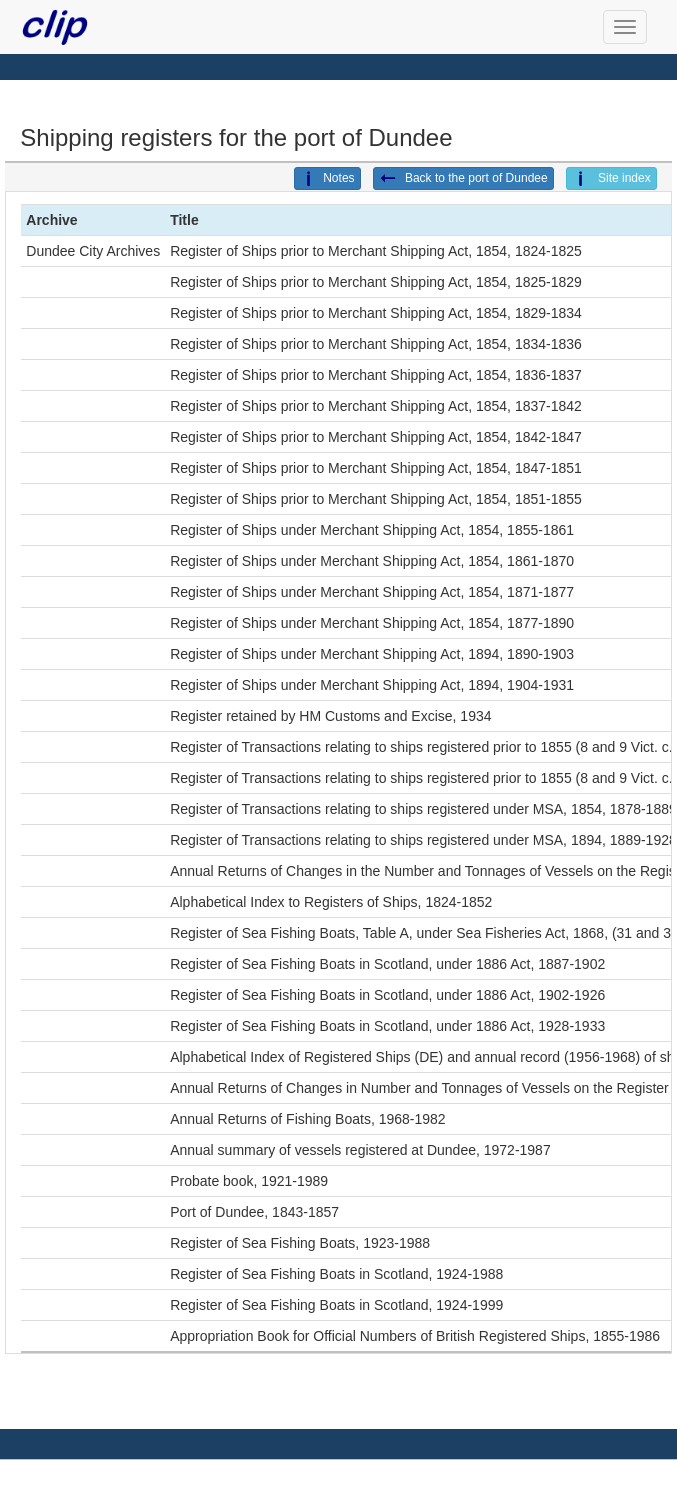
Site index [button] (611, 179)
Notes (327, 179)
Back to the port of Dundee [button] (463, 179)
